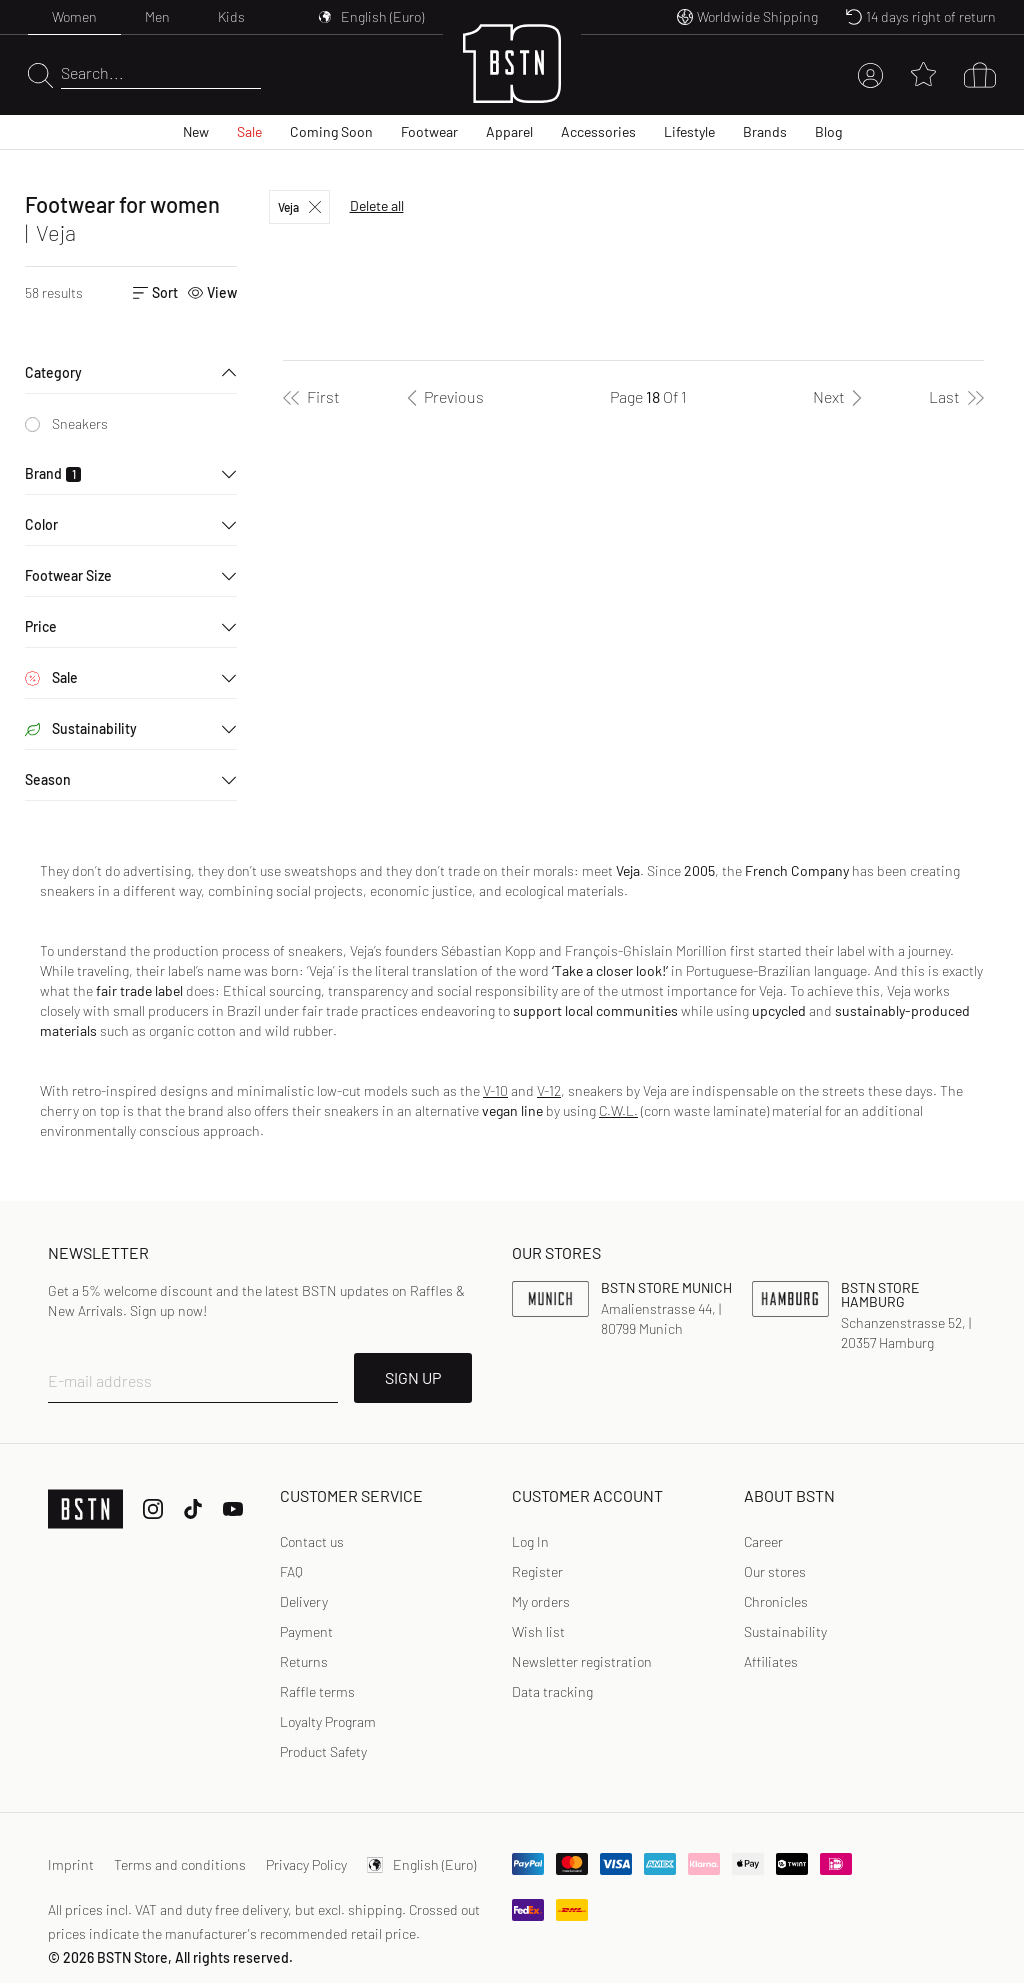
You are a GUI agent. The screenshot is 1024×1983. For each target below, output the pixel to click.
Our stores (775, 1571)
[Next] (841, 397)
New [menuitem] (196, 131)
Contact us (312, 1541)
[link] (530, 1542)
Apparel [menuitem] (509, 131)
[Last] (956, 397)
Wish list (538, 1631)
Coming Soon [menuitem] (331, 131)
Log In (530, 1541)
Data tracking (552, 1691)
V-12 (549, 1090)
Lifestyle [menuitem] (689, 131)
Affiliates (771, 1661)
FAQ (291, 1571)
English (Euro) (421, 1864)
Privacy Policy (306, 1864)
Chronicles (776, 1601)
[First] (311, 397)
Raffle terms (317, 1691)
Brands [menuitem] (765, 131)
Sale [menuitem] (249, 131)
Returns (304, 1661)
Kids (231, 16)
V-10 (495, 1090)
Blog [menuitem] (828, 131)
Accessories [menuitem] (598, 131)
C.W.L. (618, 1110)
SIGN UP (413, 1377)
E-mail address (100, 1380)
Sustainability (785, 1631)
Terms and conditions (180, 1864)
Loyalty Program (328, 1721)
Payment (306, 1631)
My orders (541, 1601)
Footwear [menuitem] (429, 131)
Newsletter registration (582, 1661)
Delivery (304, 1601)
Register (537, 1571)
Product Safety (323, 1751)
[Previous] (442, 397)
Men (157, 16)
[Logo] (512, 75)
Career (763, 1541)
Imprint (71, 1864)
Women (74, 16)
